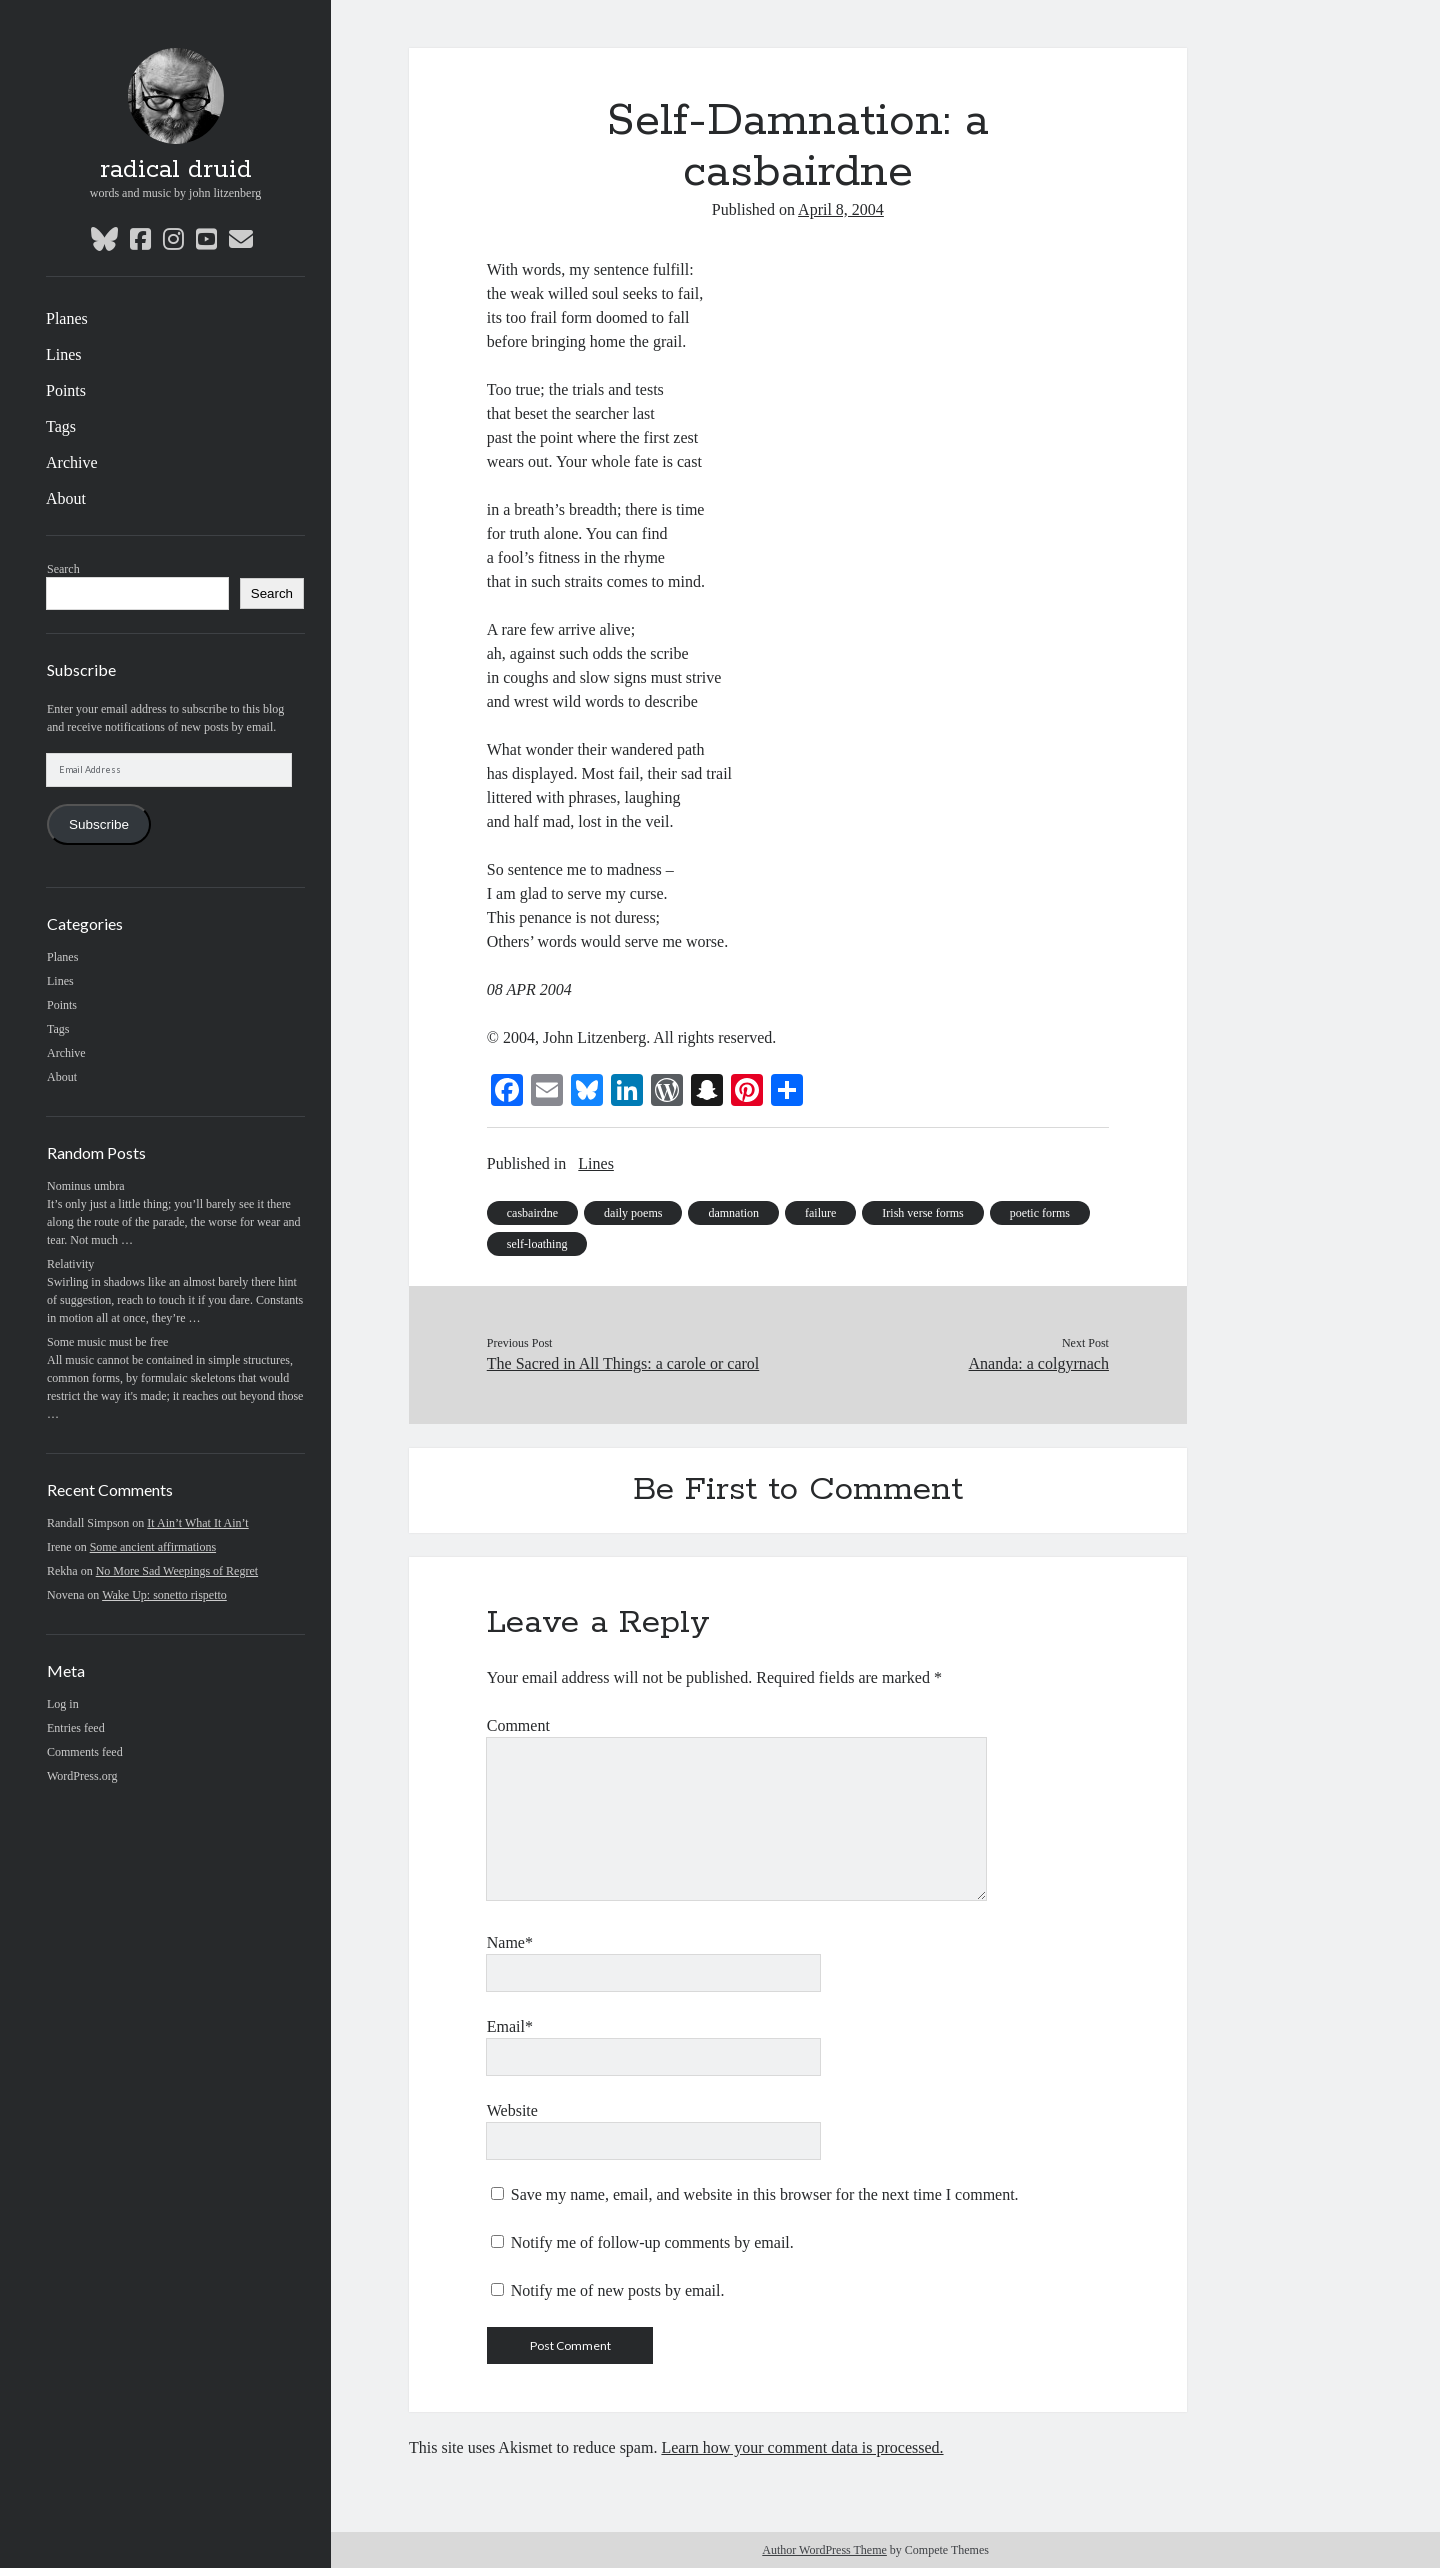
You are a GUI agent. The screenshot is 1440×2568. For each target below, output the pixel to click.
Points (66, 390)
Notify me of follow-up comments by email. (652, 2242)
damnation (733, 1213)
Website (512, 2110)
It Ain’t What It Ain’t (197, 1523)
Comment (518, 1725)
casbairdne (532, 1213)
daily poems (633, 1213)
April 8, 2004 (841, 209)
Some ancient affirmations (153, 1547)
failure (820, 1213)
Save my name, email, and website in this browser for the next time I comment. (765, 2194)
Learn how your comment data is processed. (802, 2447)
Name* (510, 1942)
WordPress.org (82, 1776)
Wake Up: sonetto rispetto (164, 1595)
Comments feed (85, 1752)
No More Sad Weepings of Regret (177, 1571)
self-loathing (537, 1244)
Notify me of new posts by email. (618, 2290)
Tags (61, 426)
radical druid (176, 170)
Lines (64, 354)
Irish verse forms (922, 1213)
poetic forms (1040, 1213)
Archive (72, 462)
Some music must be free (107, 1342)
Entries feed (76, 1728)
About (66, 498)
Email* (510, 2026)
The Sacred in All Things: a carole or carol (623, 1363)
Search (63, 569)
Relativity (70, 1264)
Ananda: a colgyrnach (1039, 1363)
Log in (63, 1704)
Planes (67, 318)
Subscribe (99, 824)
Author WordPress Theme (824, 2550)
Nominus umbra (86, 1186)
